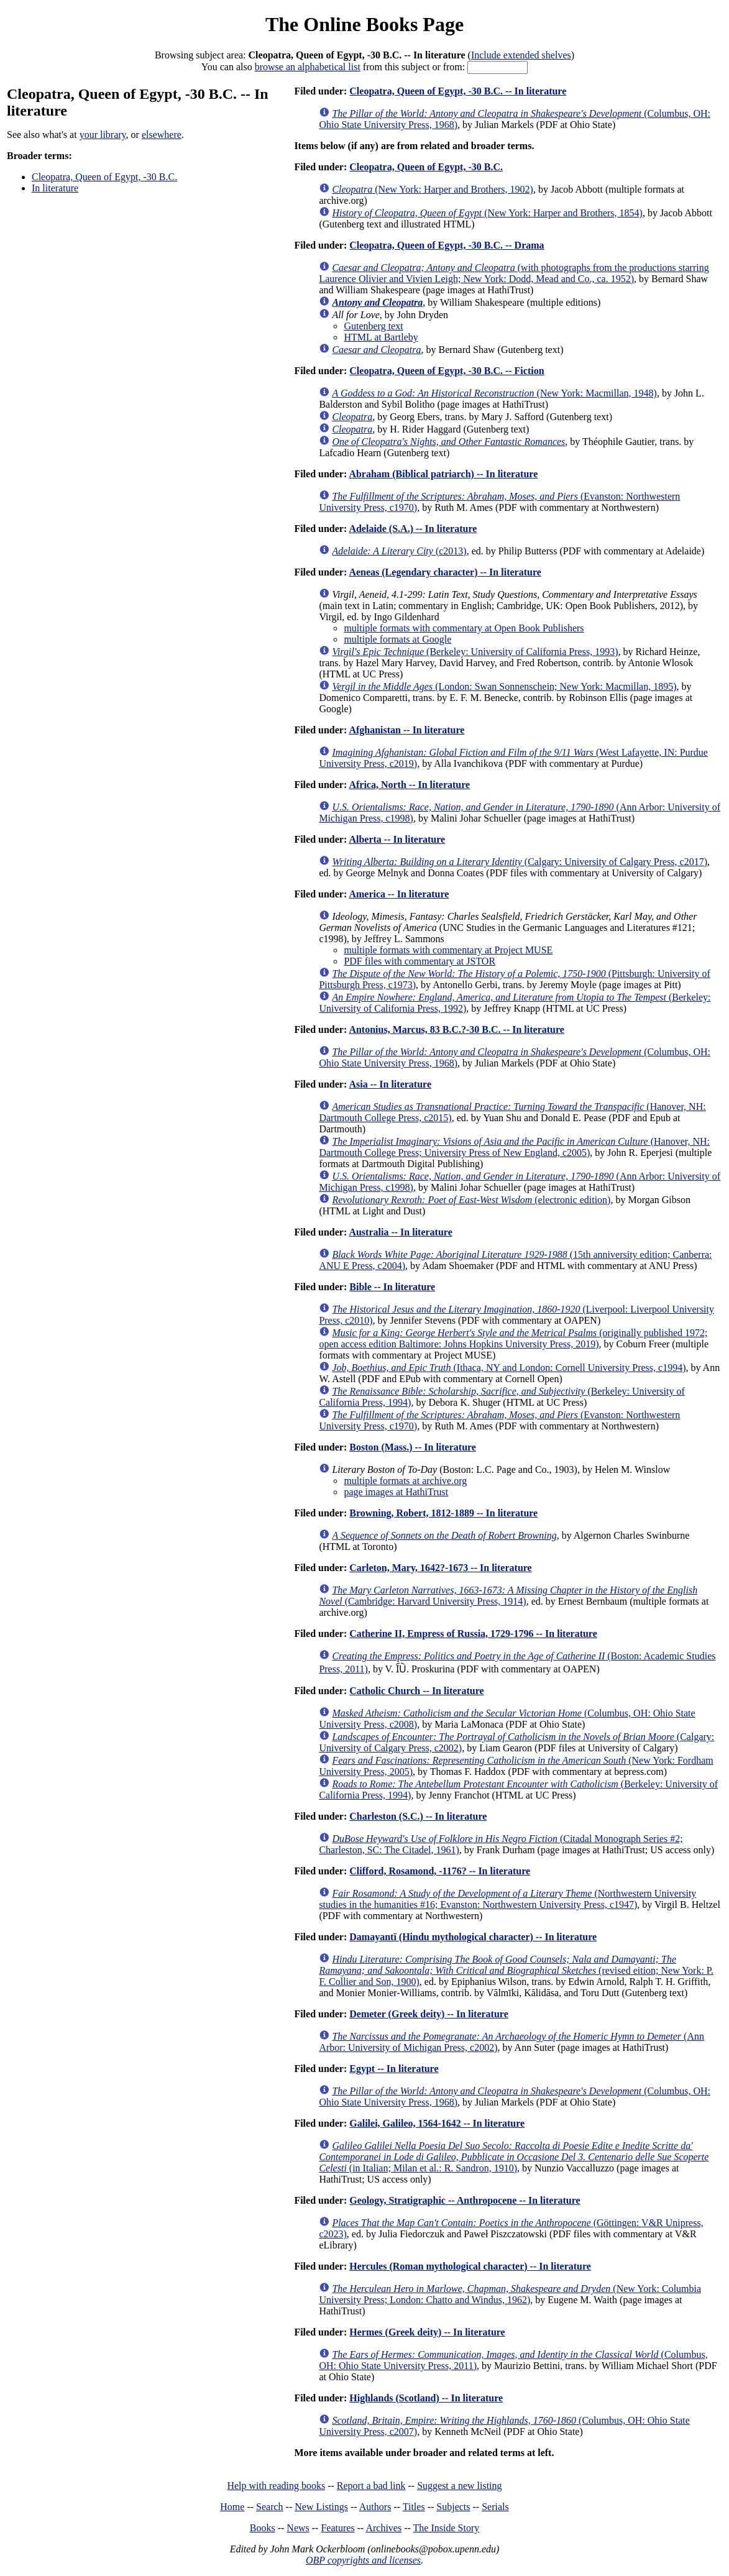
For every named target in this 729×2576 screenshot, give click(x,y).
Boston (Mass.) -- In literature (412, 1447)
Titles (414, 2506)
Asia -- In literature (390, 1084)
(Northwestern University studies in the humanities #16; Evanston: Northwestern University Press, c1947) (507, 1899)
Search (269, 2506)
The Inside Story (446, 2528)
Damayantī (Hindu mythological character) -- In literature (473, 1937)
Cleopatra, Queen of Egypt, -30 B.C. (104, 177)
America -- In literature (399, 894)
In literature (55, 188)
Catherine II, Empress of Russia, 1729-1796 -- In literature (473, 1633)
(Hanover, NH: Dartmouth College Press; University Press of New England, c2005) (514, 1147)
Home (232, 2506)
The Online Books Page (364, 24)
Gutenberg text (373, 326)
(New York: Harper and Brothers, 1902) (432, 189)
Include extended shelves (521, 55)
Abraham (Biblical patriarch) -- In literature (443, 474)
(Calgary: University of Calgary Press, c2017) (519, 861)
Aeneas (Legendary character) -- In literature (445, 572)
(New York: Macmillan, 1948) (494, 393)
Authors (375, 2506)
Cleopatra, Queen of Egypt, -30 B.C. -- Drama (446, 245)
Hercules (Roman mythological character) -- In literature (470, 2266)
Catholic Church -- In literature (416, 1690)
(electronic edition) (471, 1199)
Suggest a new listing (459, 2485)
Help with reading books (276, 2485)
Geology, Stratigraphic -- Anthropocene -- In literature (464, 2200)
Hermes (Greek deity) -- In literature (427, 2332)
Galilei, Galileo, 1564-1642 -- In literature (437, 2123)
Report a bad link (371, 2485)
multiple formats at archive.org (405, 1480)
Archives (383, 2528)
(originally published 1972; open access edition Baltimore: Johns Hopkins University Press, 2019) (513, 1338)
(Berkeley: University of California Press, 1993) (475, 651)
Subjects (453, 2506)
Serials (495, 2506)
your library (103, 134)
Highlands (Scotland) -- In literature (426, 2398)
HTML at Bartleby (381, 337)
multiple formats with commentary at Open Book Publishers (464, 628)
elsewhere (161, 134)
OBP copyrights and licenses (363, 2560)
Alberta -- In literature (397, 839)
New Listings (321, 2506)
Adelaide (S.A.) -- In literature (413, 528)
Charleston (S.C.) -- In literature (418, 1816)
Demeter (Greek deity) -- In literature (428, 2014)
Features (337, 2528)
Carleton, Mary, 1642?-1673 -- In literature (440, 1567)
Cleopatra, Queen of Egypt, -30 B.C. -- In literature (457, 91)
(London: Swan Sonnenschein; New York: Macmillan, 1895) (504, 686)
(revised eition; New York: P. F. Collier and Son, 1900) (516, 1970)
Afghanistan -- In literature (406, 730)
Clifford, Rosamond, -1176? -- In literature (439, 1871)
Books (262, 2528)
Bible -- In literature (392, 1286)
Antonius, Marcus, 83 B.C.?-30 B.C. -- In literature (456, 1029)
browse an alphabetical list (307, 67)
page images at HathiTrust (396, 1492)
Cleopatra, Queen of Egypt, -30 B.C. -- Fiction (446, 370)
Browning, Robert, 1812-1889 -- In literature (443, 1513)
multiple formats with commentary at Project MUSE (448, 950)
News (298, 2528)
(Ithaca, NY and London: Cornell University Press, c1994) (508, 1367)
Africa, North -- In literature (409, 784)
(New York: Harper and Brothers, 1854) (487, 213)
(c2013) (399, 551)
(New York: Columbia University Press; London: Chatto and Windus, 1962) (510, 2294)
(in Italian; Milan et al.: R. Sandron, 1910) (513, 2156)
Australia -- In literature (400, 1232)
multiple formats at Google (397, 639)
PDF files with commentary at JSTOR (419, 961)
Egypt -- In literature (393, 2068)
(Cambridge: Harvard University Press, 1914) (508, 1596)
